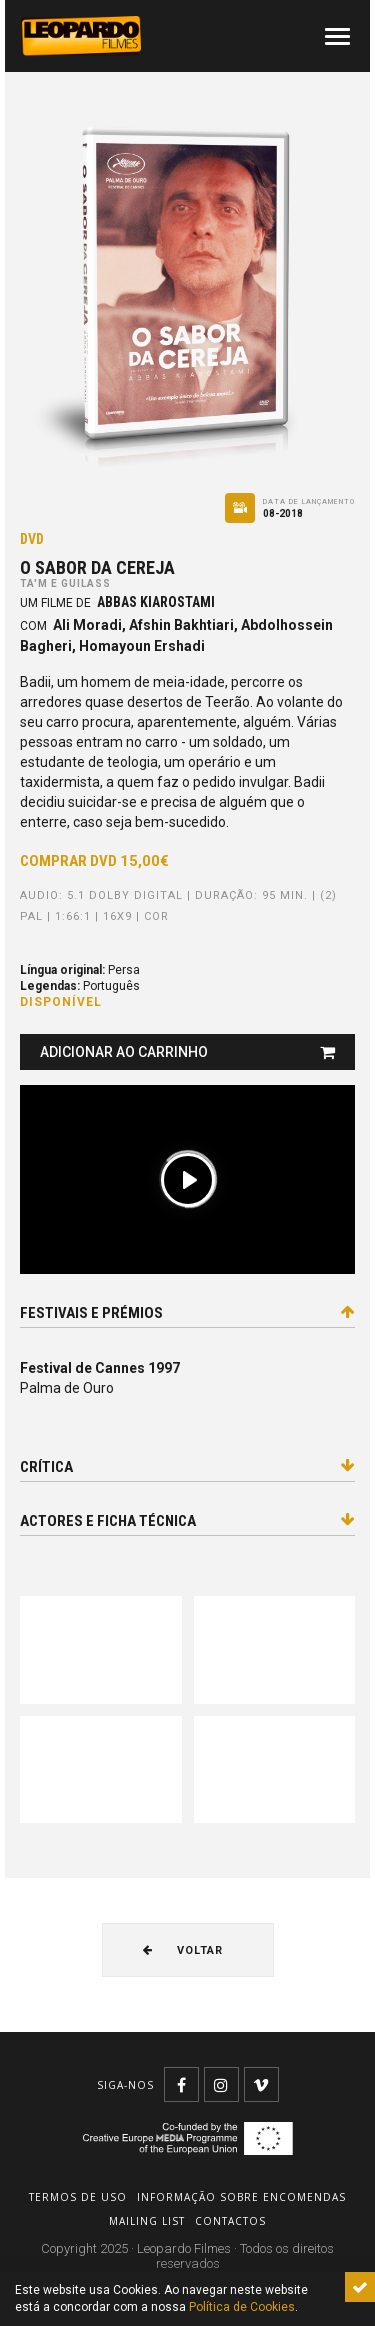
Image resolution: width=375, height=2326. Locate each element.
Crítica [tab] (187, 1467)
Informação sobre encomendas (241, 2197)
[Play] (188, 1180)
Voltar (183, 1950)
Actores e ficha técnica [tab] (187, 1521)
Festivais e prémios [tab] (187, 1313)
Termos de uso (78, 2197)
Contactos (230, 2221)
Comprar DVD (94, 861)
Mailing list (147, 2221)
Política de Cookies (242, 2307)
